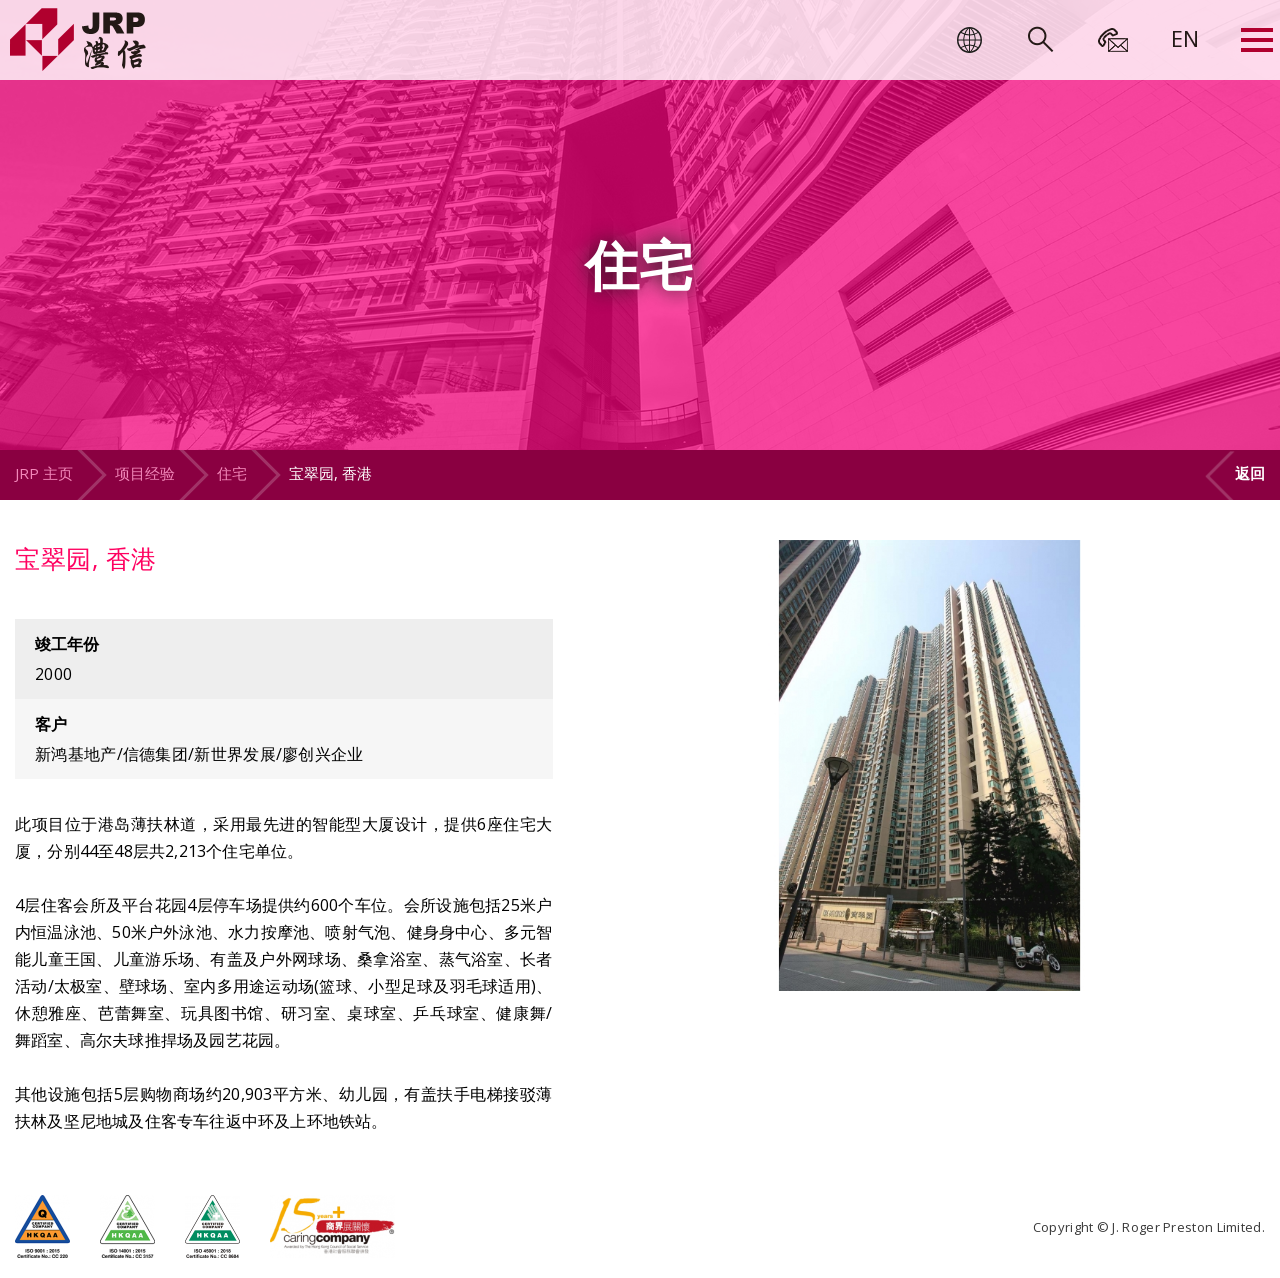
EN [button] (1185, 38)
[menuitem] (1185, 38)
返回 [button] (1250, 473)
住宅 (232, 473)
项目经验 (145, 473)
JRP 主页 (44, 473)
